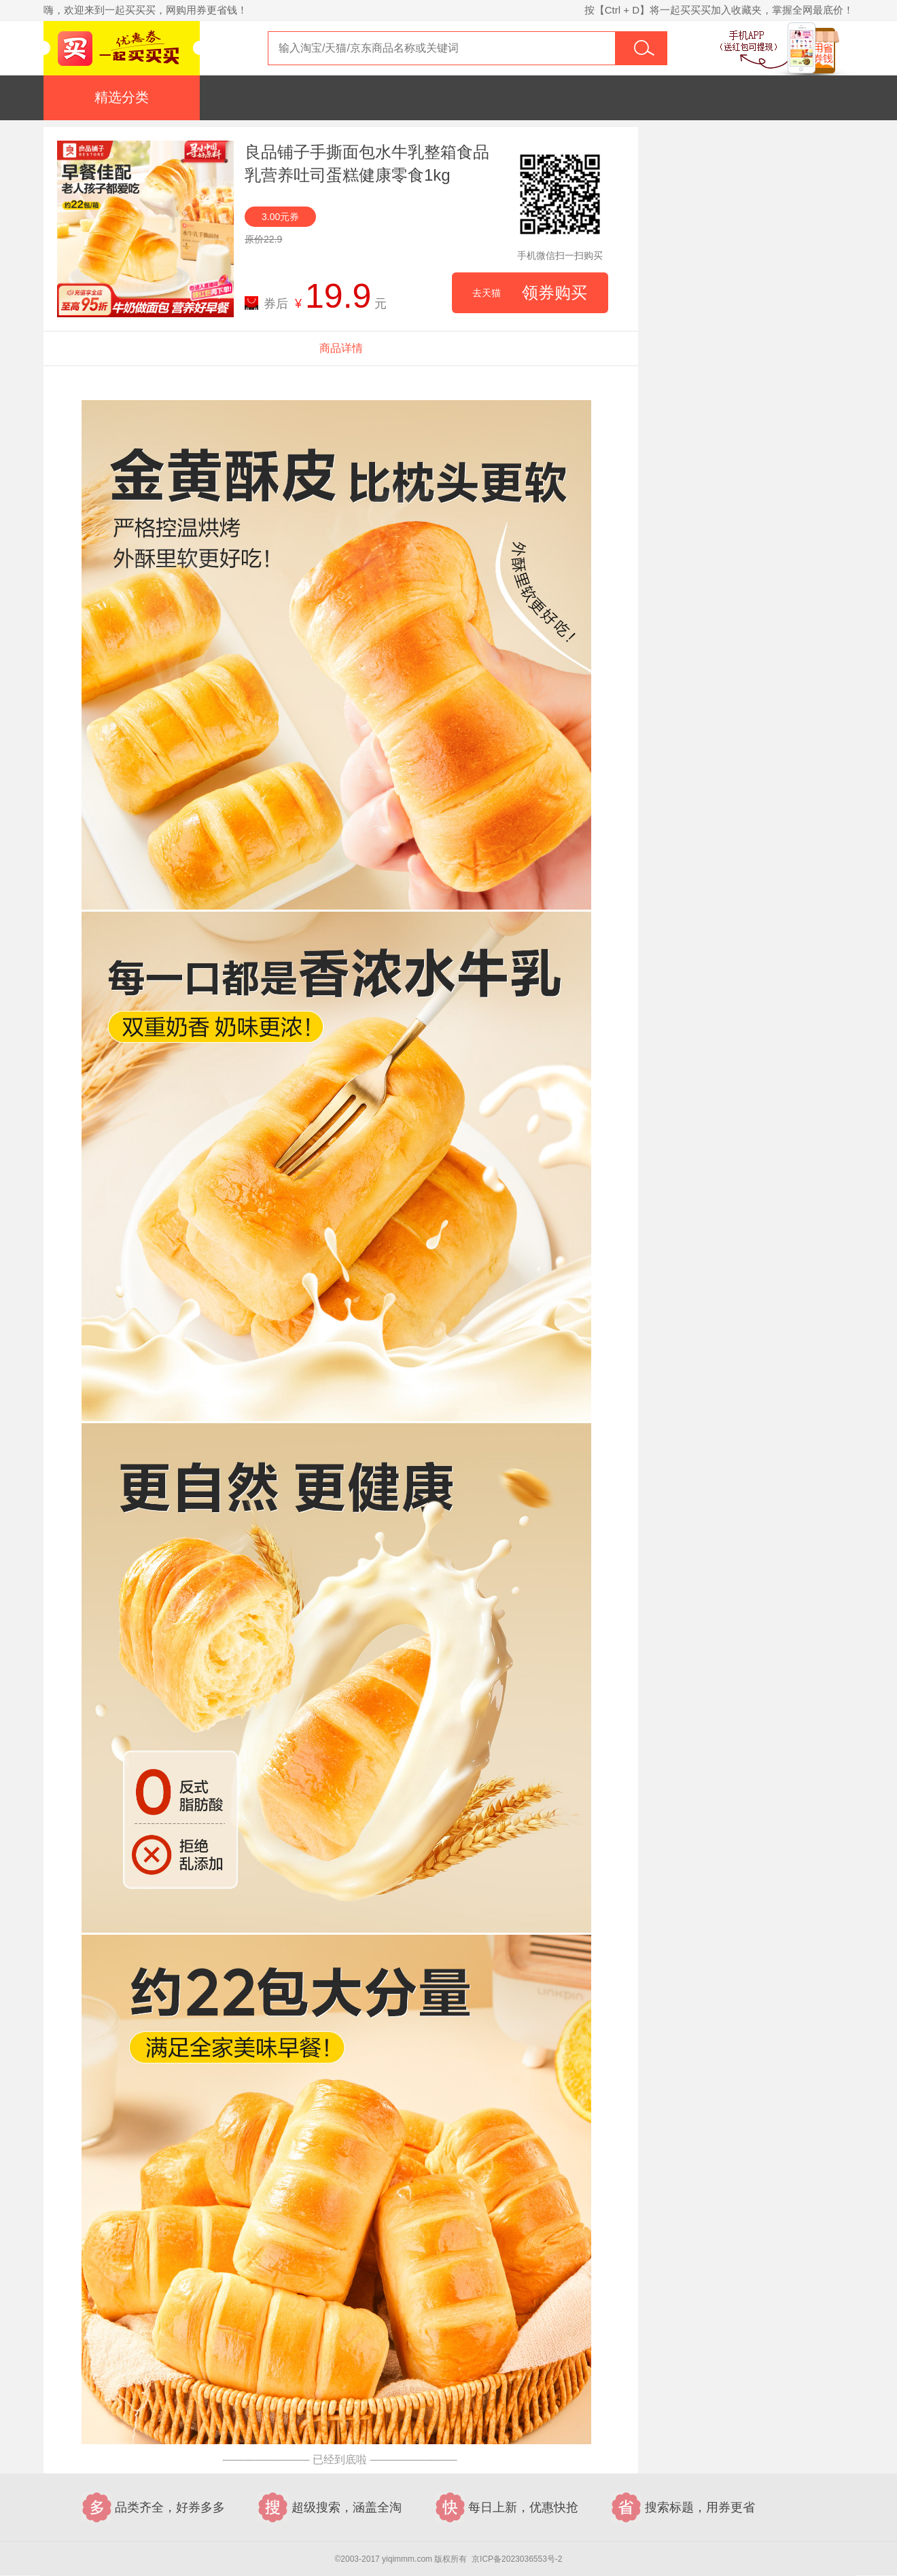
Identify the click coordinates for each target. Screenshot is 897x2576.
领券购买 (529, 292)
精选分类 (121, 97)
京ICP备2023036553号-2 (517, 2559)
